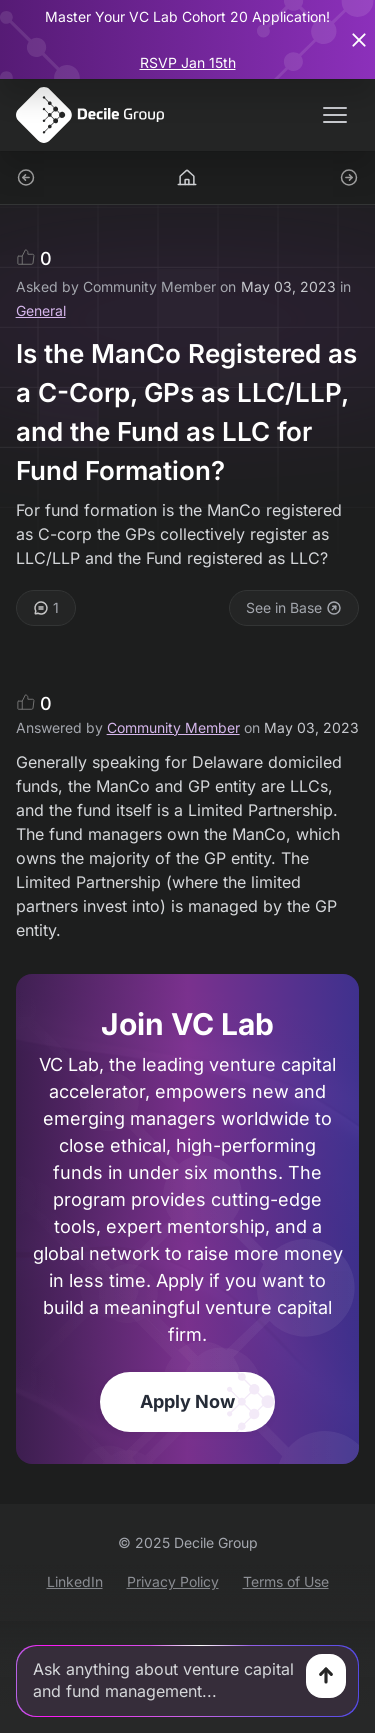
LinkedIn (75, 1581)
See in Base (294, 607)
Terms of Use (286, 1581)
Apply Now (187, 1401)
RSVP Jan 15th (188, 62)
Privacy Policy (173, 1581)
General (41, 310)
